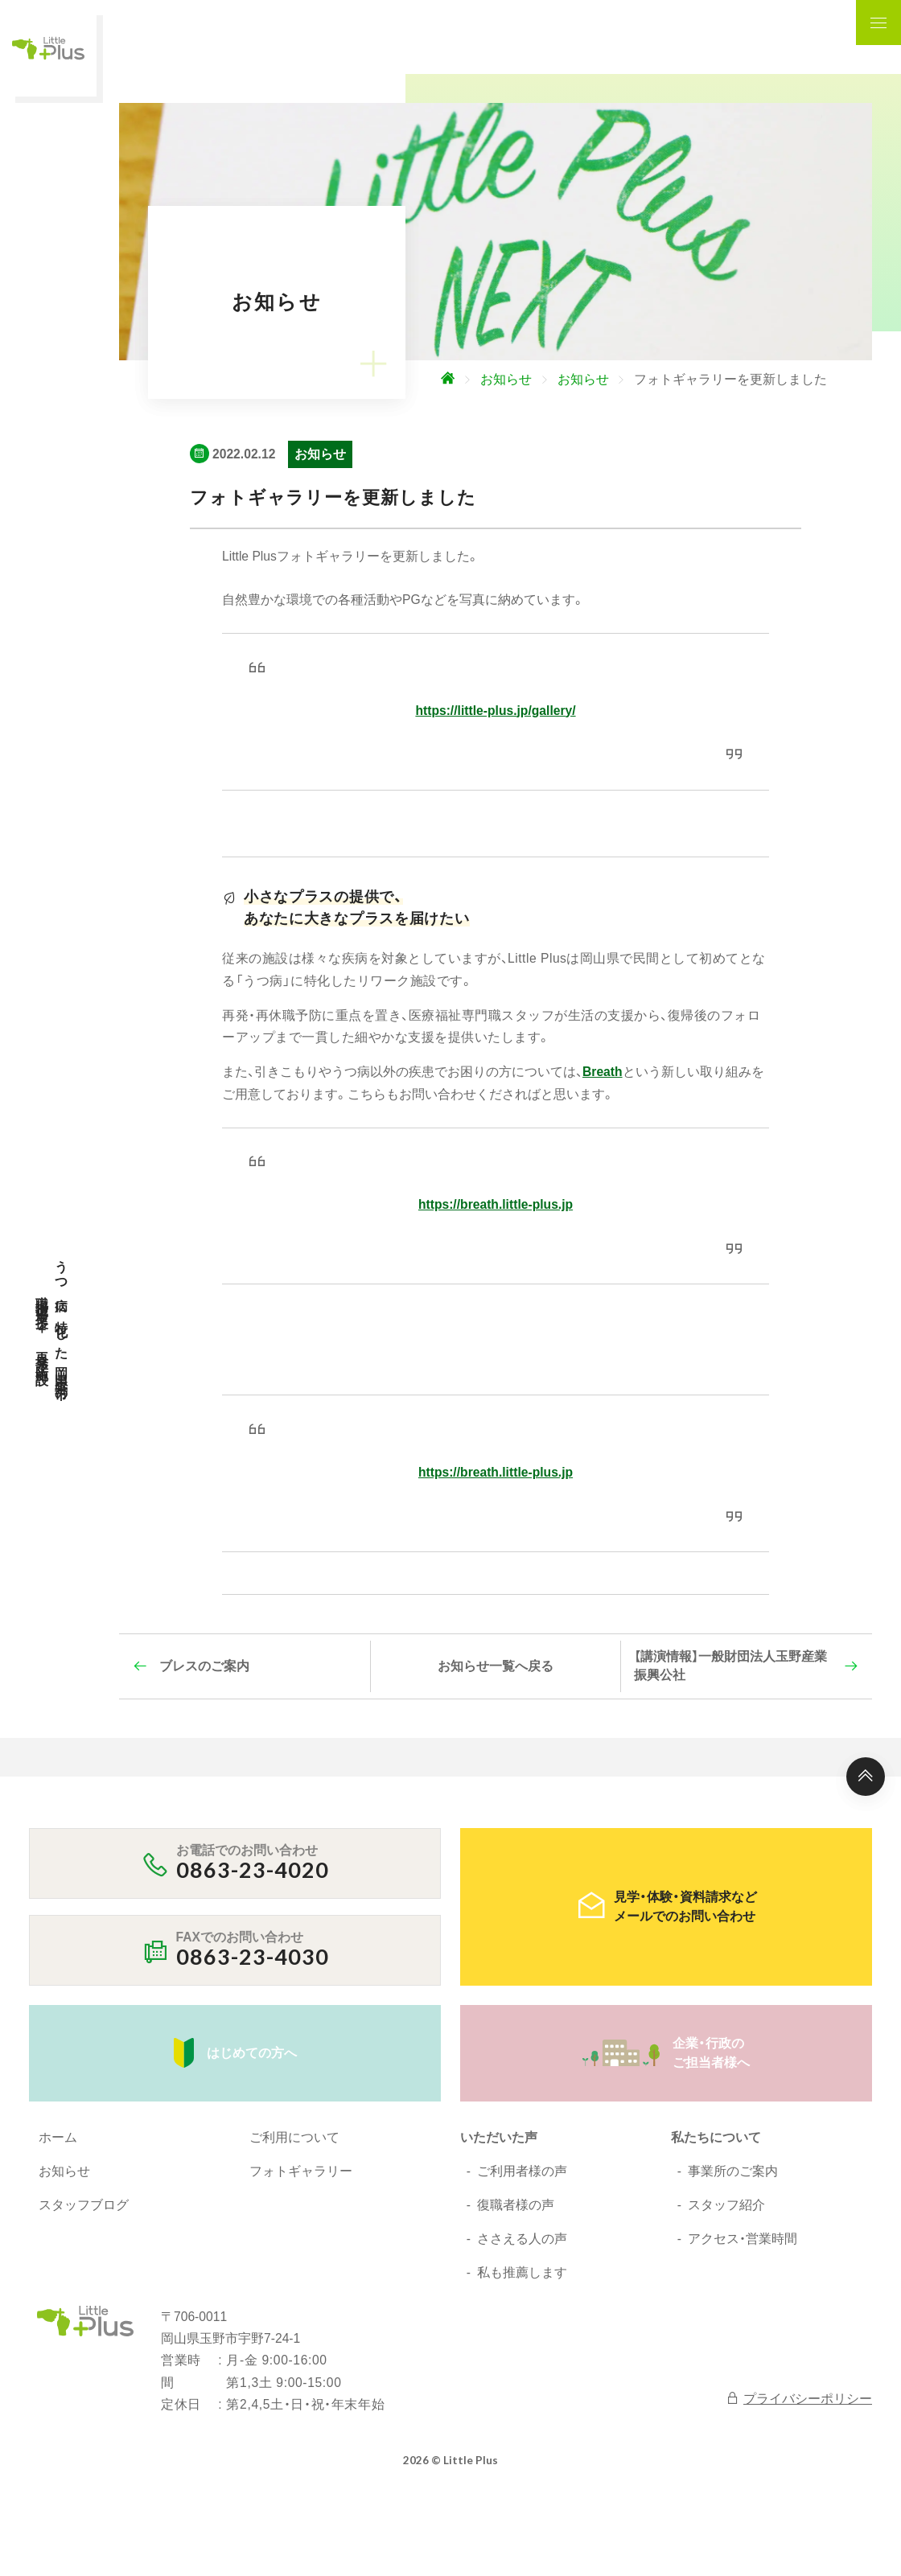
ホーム (58, 2137)
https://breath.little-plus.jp (495, 1204)
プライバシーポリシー (799, 2398)
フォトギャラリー (300, 2171)
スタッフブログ (84, 2205)
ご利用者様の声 (522, 2171)
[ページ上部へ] (865, 1776)
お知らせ (64, 2171)
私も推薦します (522, 2272)
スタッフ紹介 (726, 2205)
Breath (602, 1071)
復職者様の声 (515, 2205)
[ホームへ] (486, 379)
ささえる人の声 (522, 2238)
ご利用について (294, 2137)
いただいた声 (498, 2137)
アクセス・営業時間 (742, 2238)
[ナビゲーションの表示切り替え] (878, 22)
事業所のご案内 (733, 2171)
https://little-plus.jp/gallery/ (495, 710)
